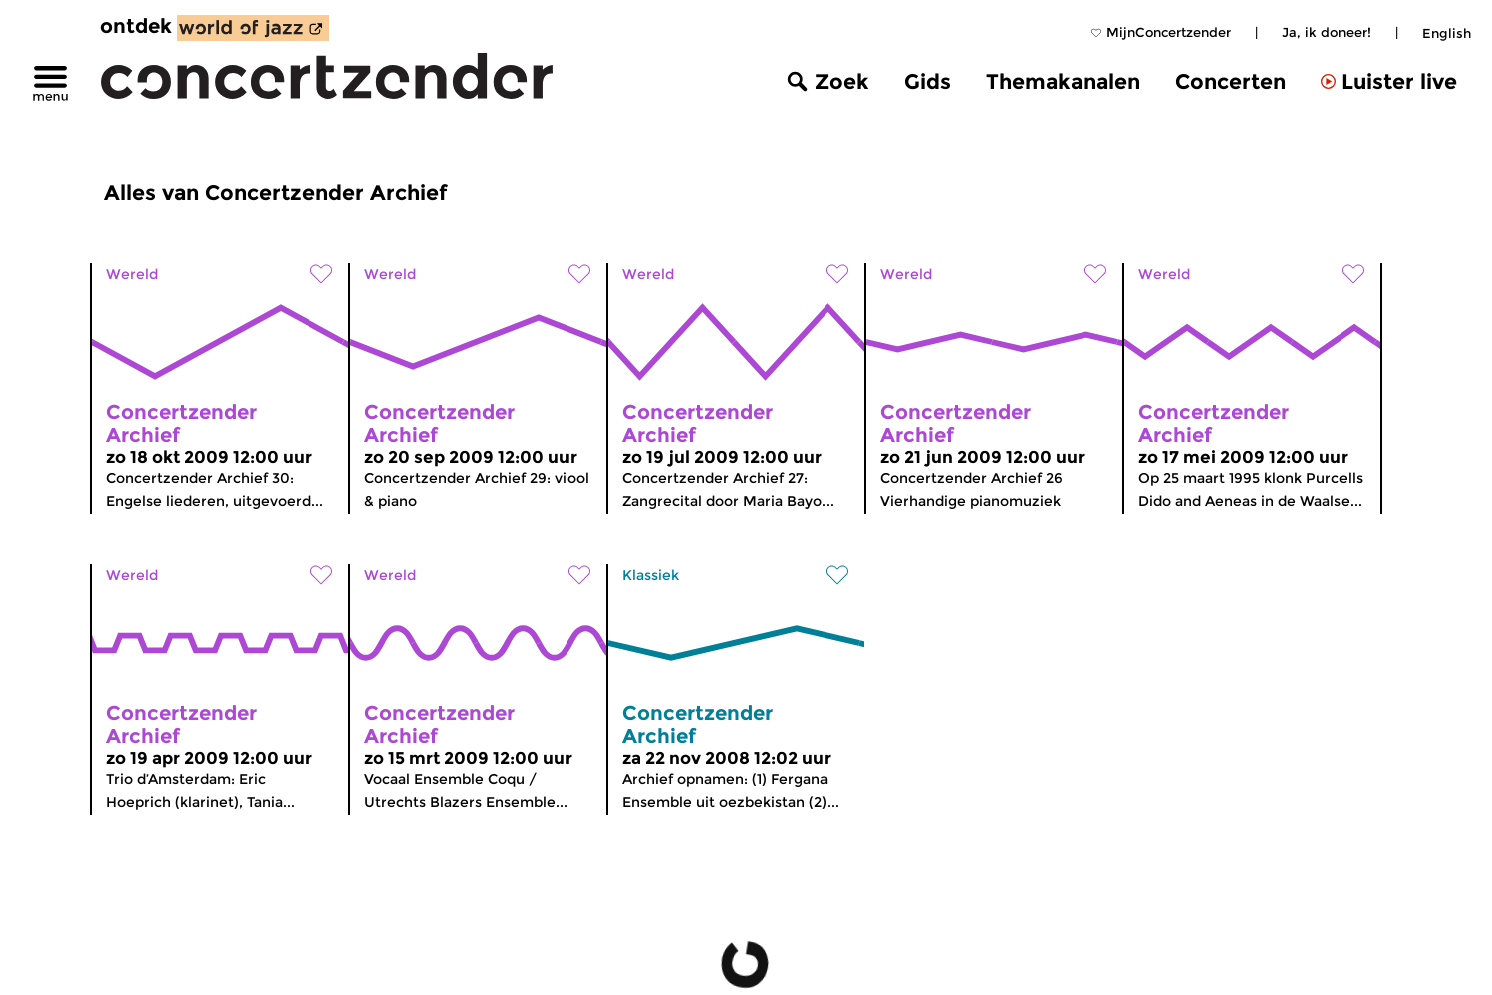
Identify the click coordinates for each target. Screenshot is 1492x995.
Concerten (1230, 81)
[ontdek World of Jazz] (253, 28)
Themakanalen (1063, 81)
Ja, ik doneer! (1326, 32)
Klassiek (650, 575)
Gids (927, 81)
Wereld (132, 274)
